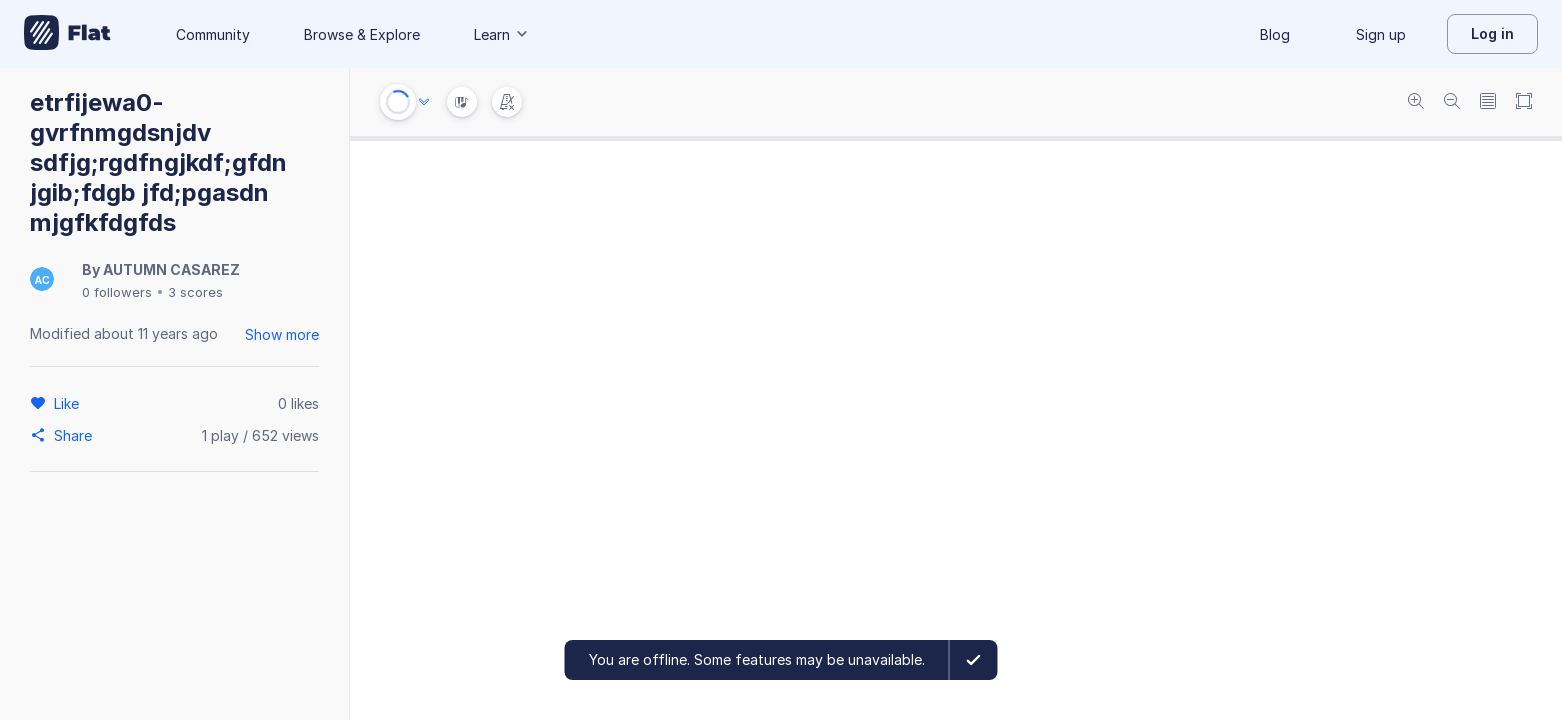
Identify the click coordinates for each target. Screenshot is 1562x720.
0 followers (117, 292)
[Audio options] (424, 102)
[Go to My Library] (67, 34)
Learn (502, 34)
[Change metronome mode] (507, 102)
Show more (282, 334)
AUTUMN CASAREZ (171, 269)
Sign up (1381, 34)
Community (213, 34)
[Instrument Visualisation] (462, 102)
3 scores (195, 292)
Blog (1275, 34)
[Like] (69, 403)
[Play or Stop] (398, 102)
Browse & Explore (362, 34)
